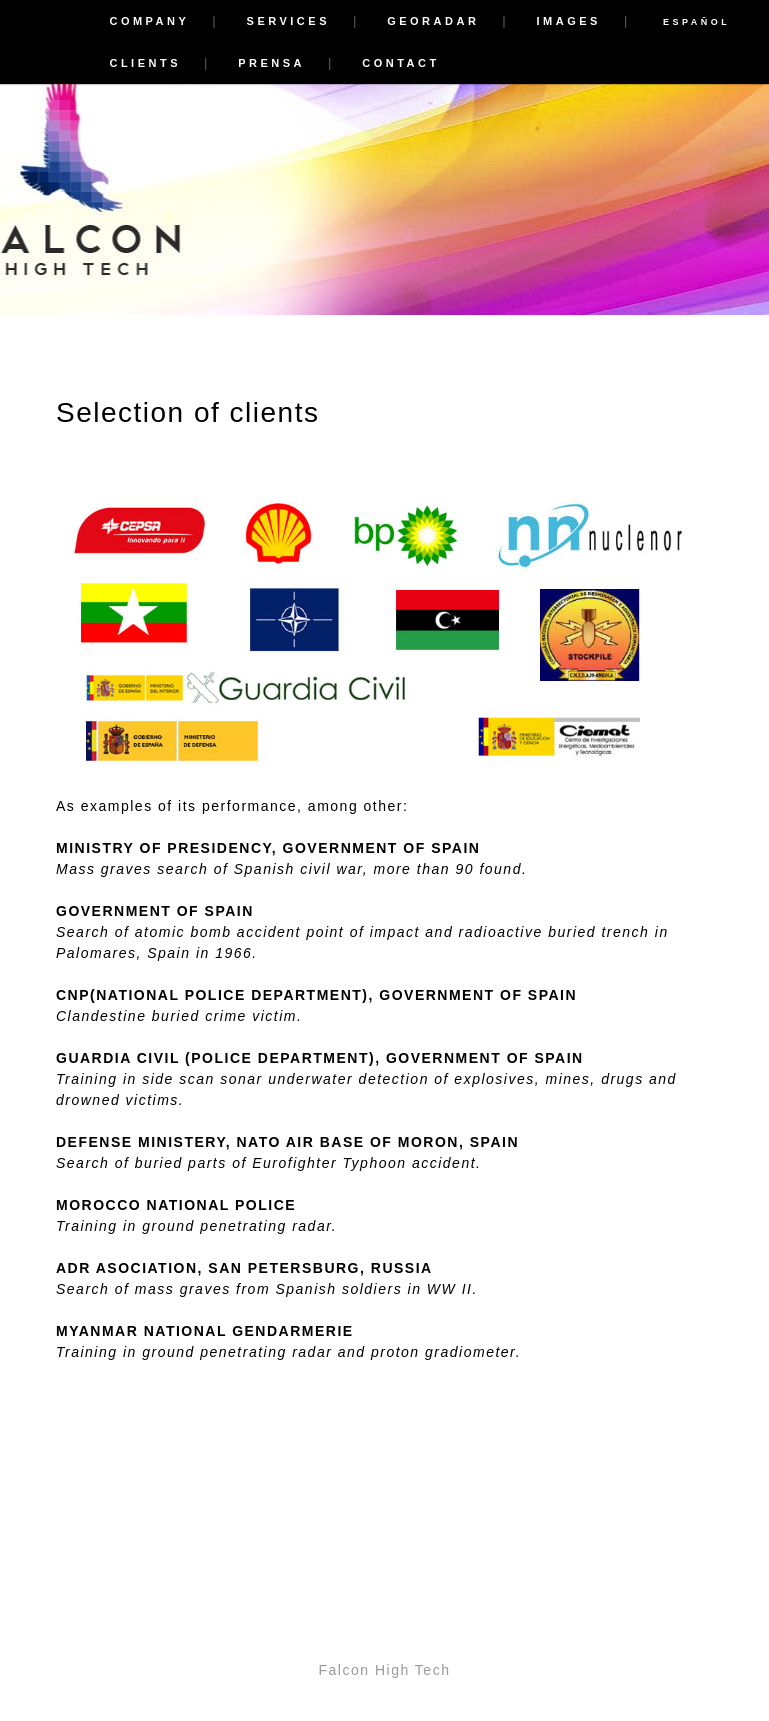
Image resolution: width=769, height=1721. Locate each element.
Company (149, 21)
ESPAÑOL (696, 22)
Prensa (271, 63)
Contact (400, 63)
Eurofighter (294, 1163)
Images (569, 21)
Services (288, 21)
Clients (145, 63)
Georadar (433, 21)
